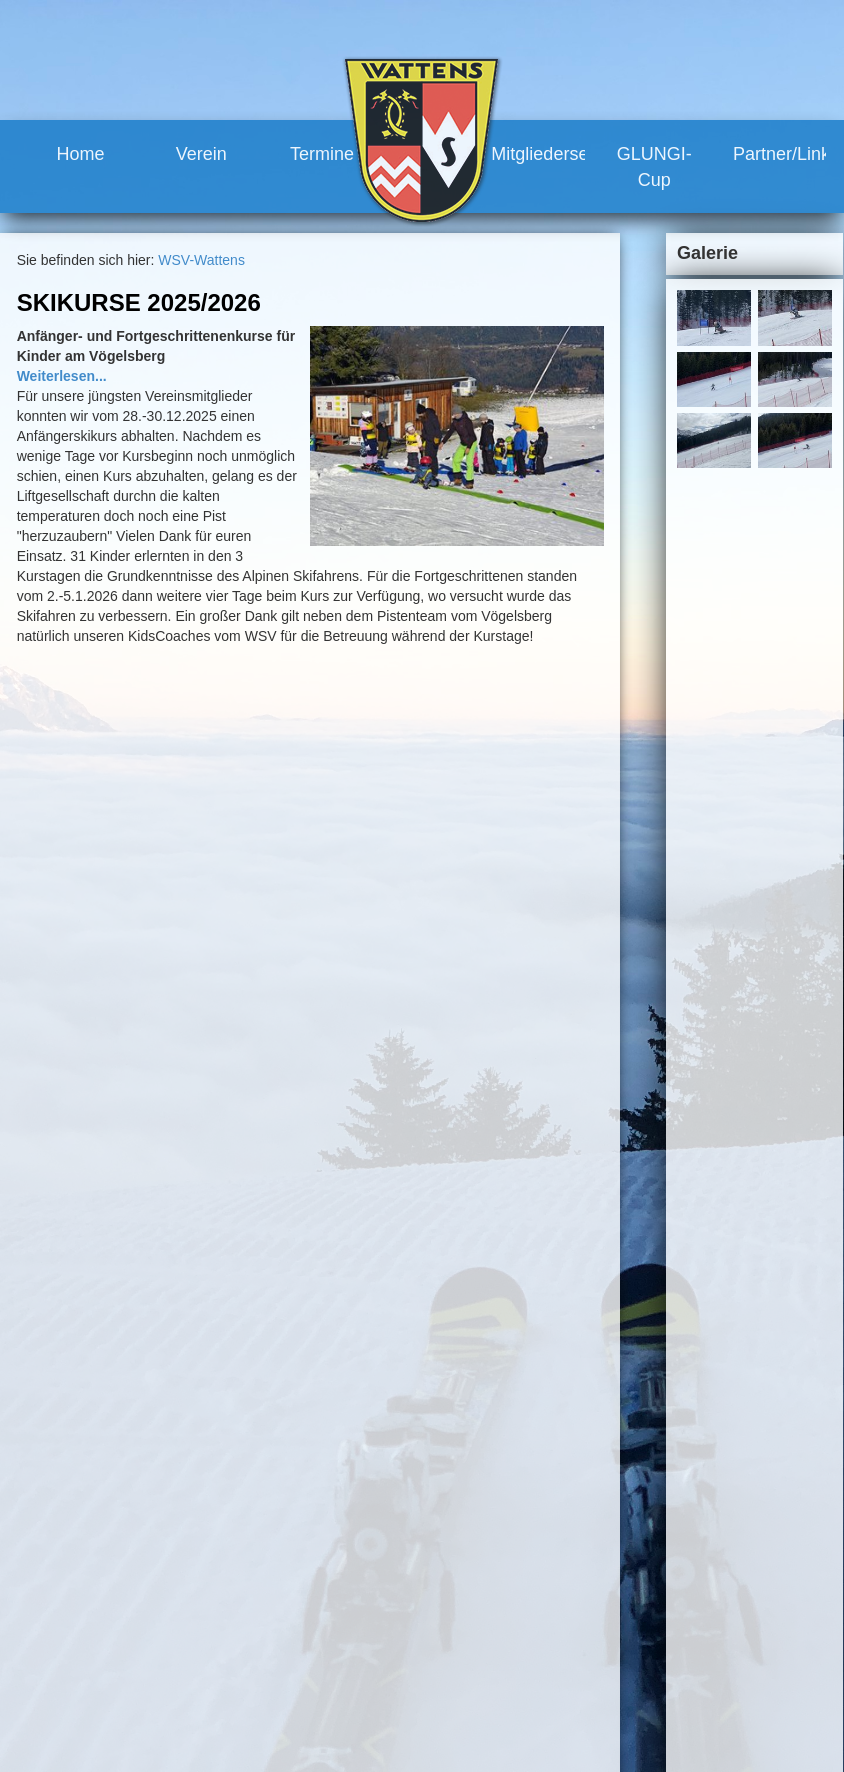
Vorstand (355, 1588)
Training (459, 1588)
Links (450, 1733)
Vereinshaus (366, 1624)
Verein (201, 154)
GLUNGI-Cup (654, 167)
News (325, 1551)
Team (325, 1569)
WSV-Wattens (201, 260)
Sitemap (721, 1488)
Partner (457, 1715)
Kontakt (579, 1488)
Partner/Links (780, 154)
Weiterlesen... (62, 376)
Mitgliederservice (538, 154)
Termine (322, 154)
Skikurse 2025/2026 (139, 302)
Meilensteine (347, 1660)
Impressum (649, 1488)
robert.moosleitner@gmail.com (162, 1708)
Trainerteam (365, 1606)
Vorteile (457, 1624)
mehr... (351, 1017)
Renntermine (348, 1697)
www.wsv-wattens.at (121, 1728)
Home (80, 154)
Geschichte (343, 1642)
